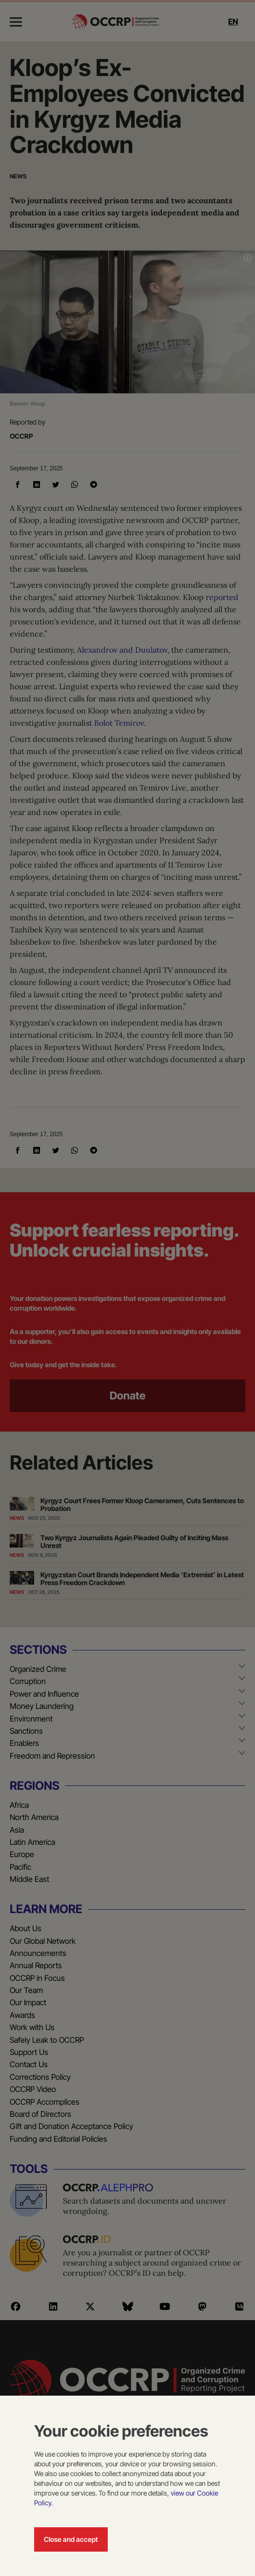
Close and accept (71, 2539)
